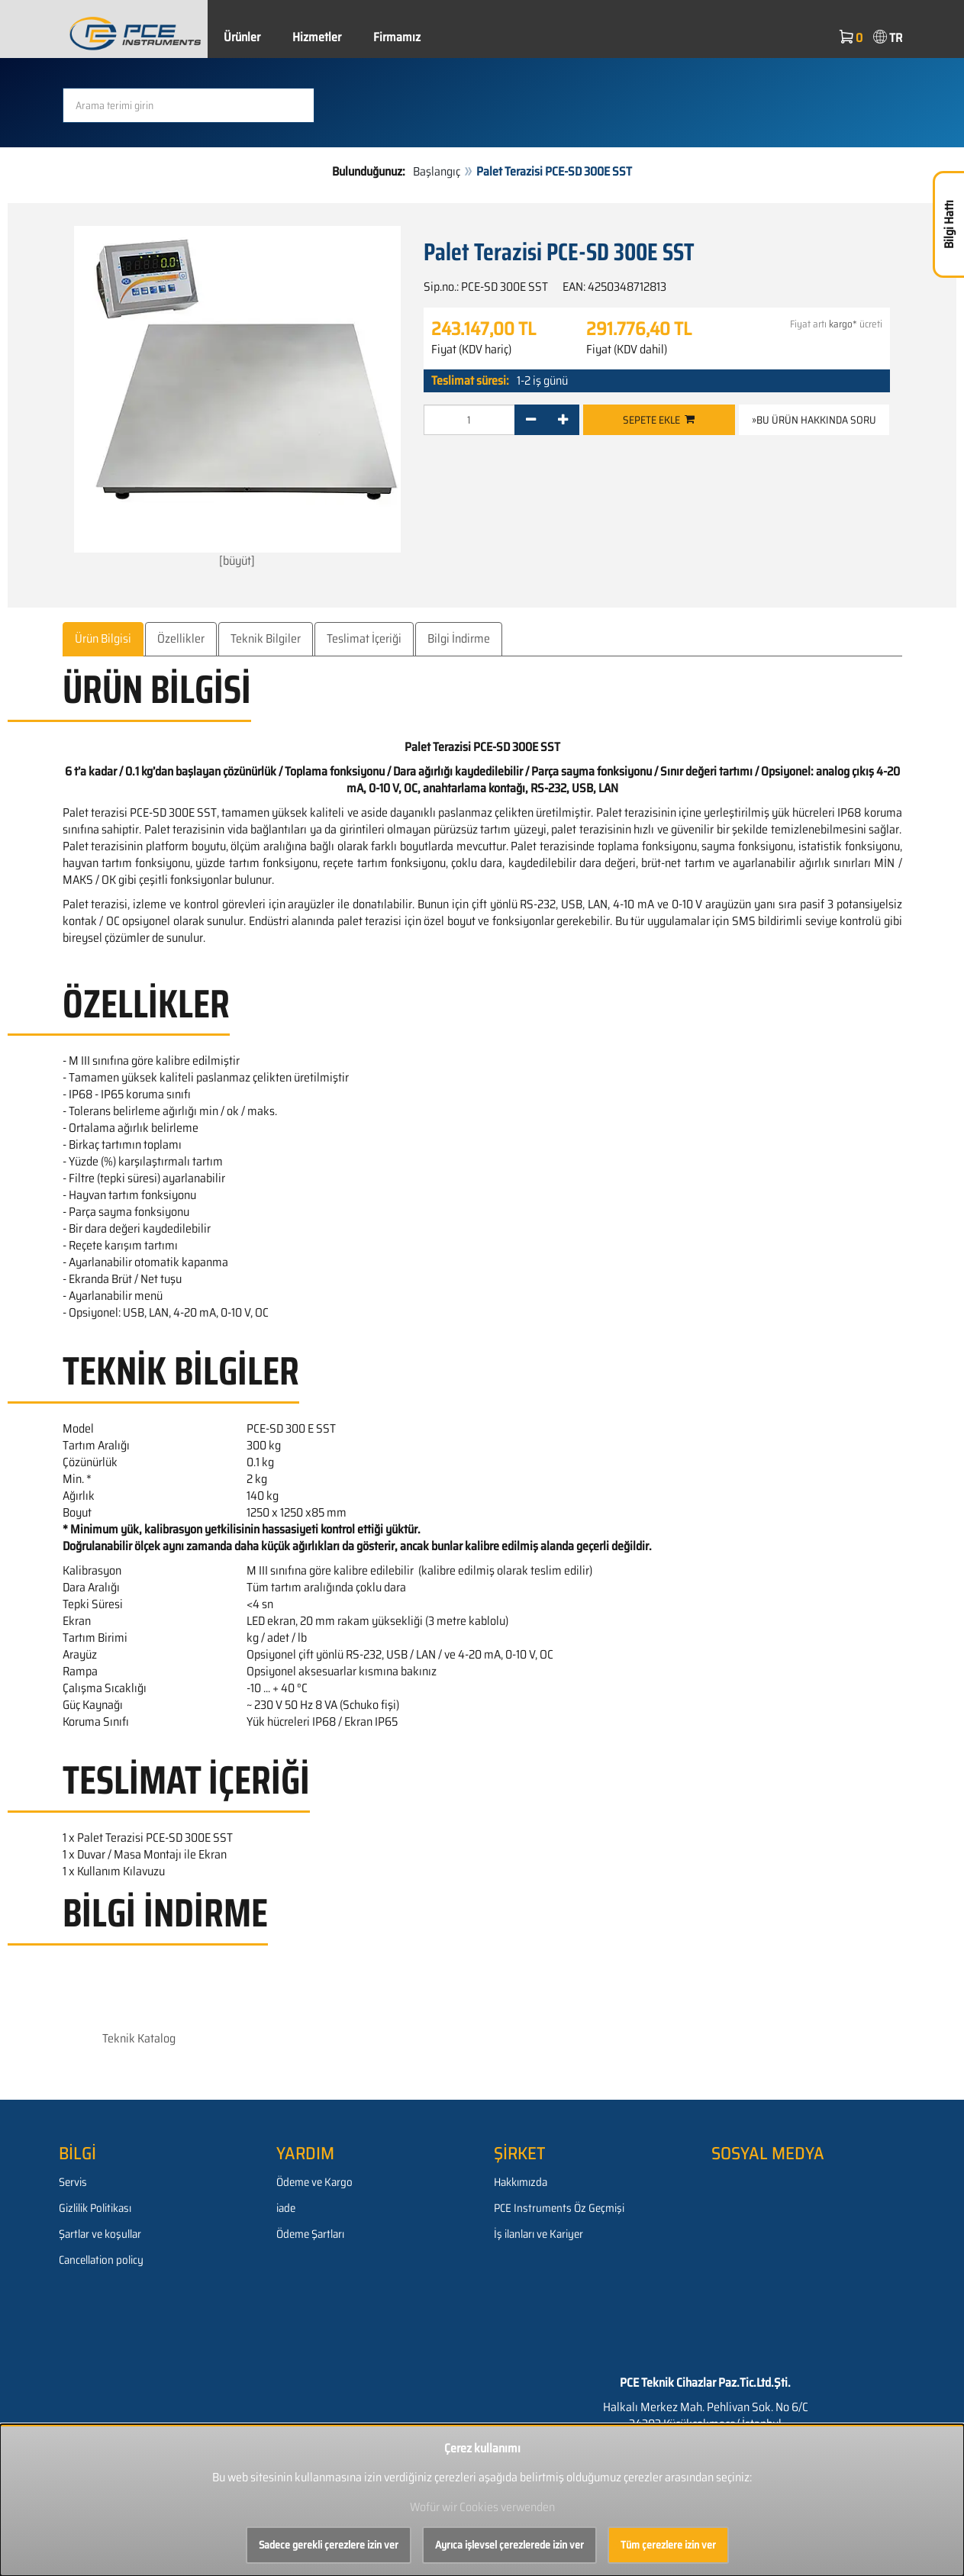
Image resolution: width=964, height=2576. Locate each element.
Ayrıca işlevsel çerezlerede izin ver (509, 2544)
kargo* (843, 324)
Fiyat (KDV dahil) (626, 349)
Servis (73, 2182)
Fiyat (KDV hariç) (471, 349)
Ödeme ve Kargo (314, 2182)
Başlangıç (436, 170)
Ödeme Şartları (310, 2234)
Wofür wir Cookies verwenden (482, 2506)
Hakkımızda (520, 2182)
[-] (530, 420)
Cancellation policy (101, 2260)
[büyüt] (237, 397)
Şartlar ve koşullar (100, 2234)
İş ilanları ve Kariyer (538, 2234)
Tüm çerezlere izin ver (668, 2544)
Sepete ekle (659, 419)
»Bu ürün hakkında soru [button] (814, 419)
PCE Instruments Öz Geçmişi (559, 2208)
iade (285, 2208)
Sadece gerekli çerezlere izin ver (328, 2544)
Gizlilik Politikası (95, 2208)
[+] (562, 420)
